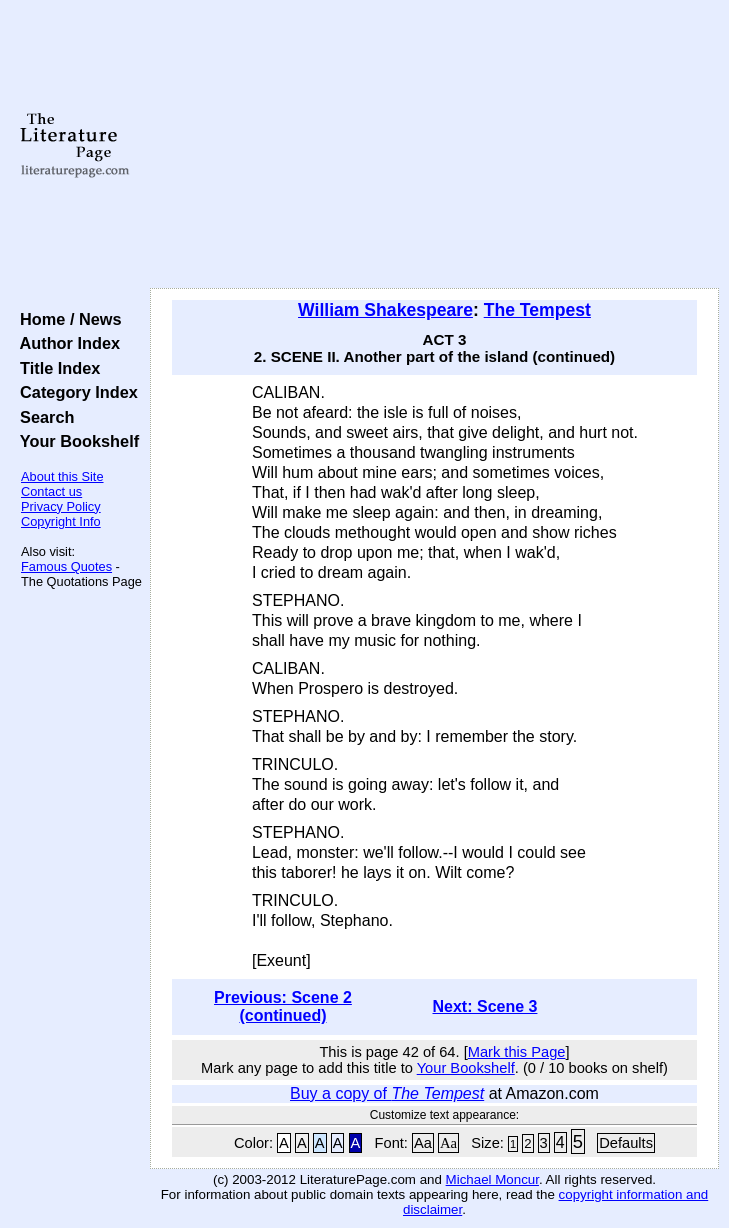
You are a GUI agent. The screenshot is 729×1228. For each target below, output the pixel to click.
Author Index (65, 343)
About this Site (62, 476)
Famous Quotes (66, 566)
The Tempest (537, 310)
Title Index (55, 368)
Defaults (626, 1143)
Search (42, 417)
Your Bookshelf (75, 441)
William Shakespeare (385, 310)
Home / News (66, 319)
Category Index (74, 392)
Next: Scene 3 (485, 1006)
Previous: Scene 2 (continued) (283, 1006)
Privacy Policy (61, 506)
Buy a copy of (387, 1093)
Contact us (51, 491)
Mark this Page (517, 1052)
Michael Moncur (492, 1179)
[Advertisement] (434, 145)
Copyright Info (61, 521)
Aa (423, 1143)
